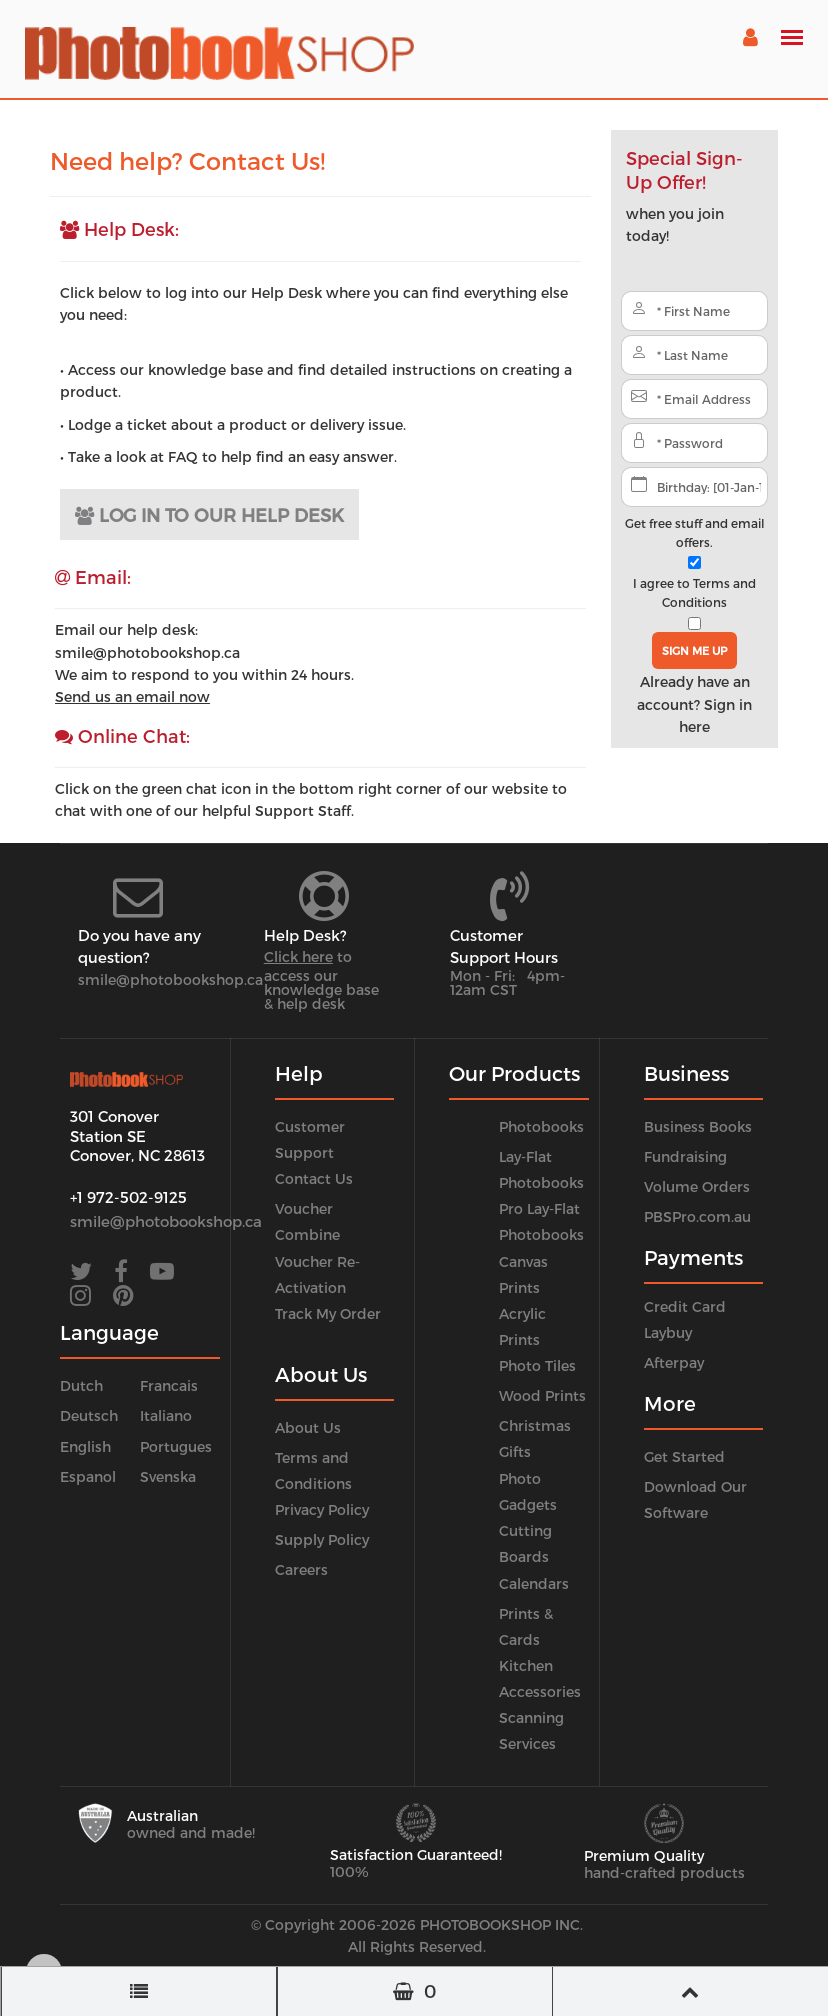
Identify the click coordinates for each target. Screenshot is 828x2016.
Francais (169, 1385)
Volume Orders (697, 1186)
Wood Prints (542, 1395)
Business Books (698, 1126)
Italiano (166, 1415)
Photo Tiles (537, 1365)
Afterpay (674, 1362)
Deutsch (89, 1415)
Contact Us (314, 1178)
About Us (308, 1427)
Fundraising (685, 1156)
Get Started (684, 1456)
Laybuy (668, 1332)
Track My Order (328, 1313)
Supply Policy (322, 1539)
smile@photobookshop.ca (170, 979)
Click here (298, 956)
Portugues (176, 1446)
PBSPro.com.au (697, 1216)
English (85, 1446)
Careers (301, 1569)
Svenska (168, 1476)
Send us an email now (132, 696)
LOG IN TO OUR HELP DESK (209, 514)
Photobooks (541, 1126)
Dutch (81, 1385)
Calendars (534, 1583)
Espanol (88, 1476)
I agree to (694, 592)
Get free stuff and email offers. (695, 532)
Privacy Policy (322, 1509)
